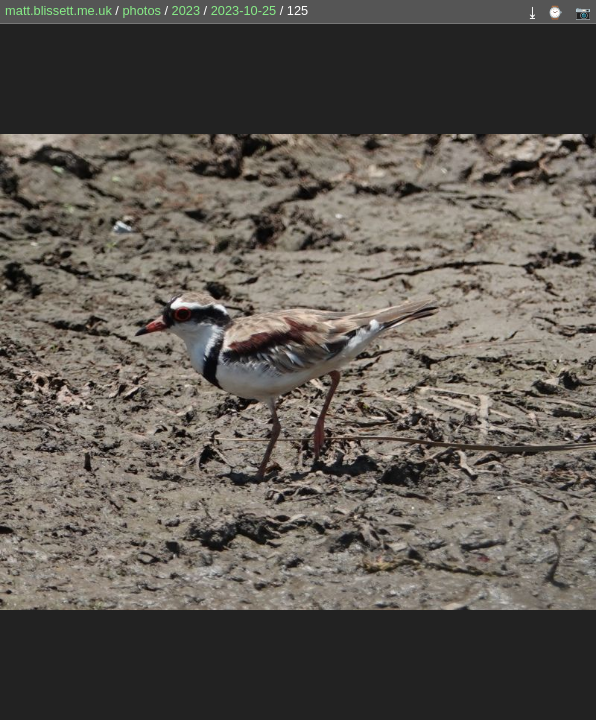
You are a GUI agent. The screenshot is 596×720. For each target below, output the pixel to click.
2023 (186, 10)
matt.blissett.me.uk (58, 10)
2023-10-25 (243, 10)
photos (141, 10)
